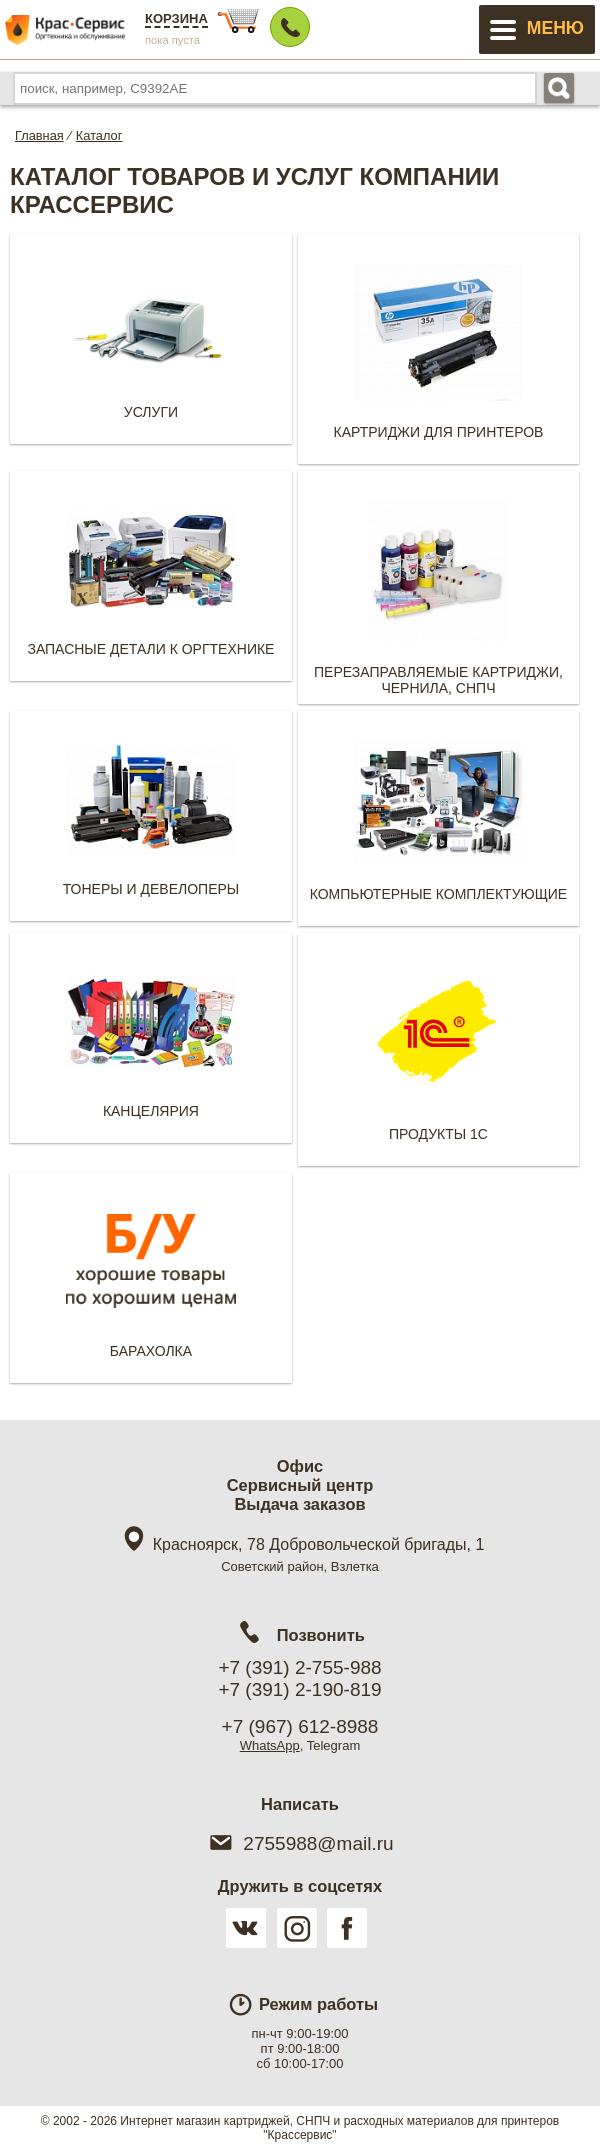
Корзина (176, 18)
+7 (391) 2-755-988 (299, 1667)
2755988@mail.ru (299, 1843)
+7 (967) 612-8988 (300, 1726)
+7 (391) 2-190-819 (299, 1689)
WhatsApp (270, 1745)
